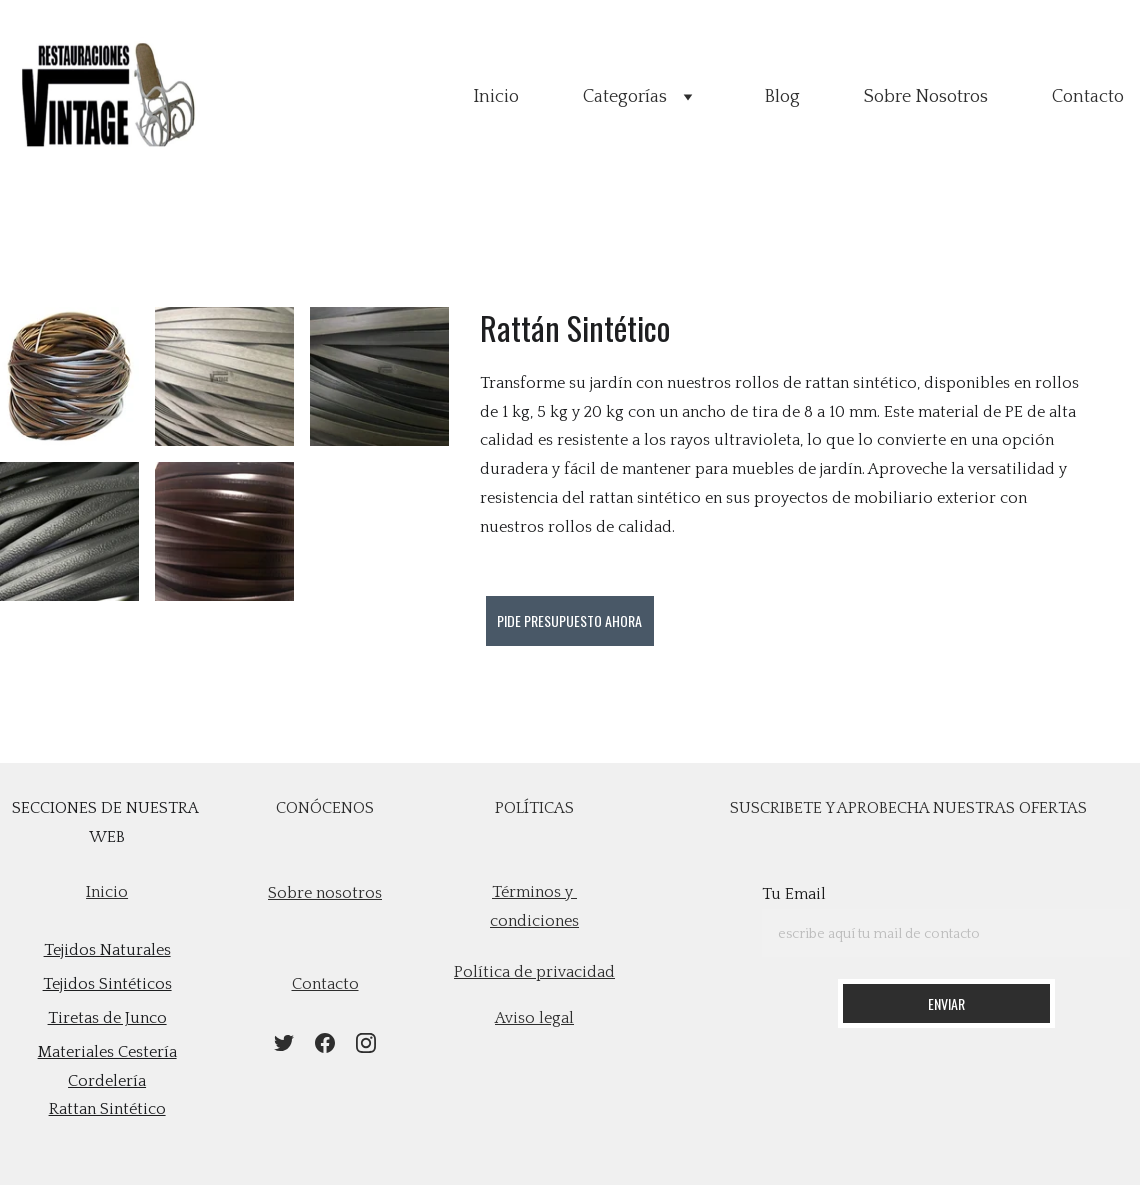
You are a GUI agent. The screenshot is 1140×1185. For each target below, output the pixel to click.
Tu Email (794, 894)
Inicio (496, 97)
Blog (782, 97)
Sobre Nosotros (926, 97)
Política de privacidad (534, 972)
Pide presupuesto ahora (569, 620)
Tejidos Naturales (107, 950)
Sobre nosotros (325, 893)
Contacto (1088, 97)
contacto (325, 984)
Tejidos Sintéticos (107, 984)
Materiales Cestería (107, 1052)
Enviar (946, 1003)
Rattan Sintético (107, 1109)
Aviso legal (534, 1018)
